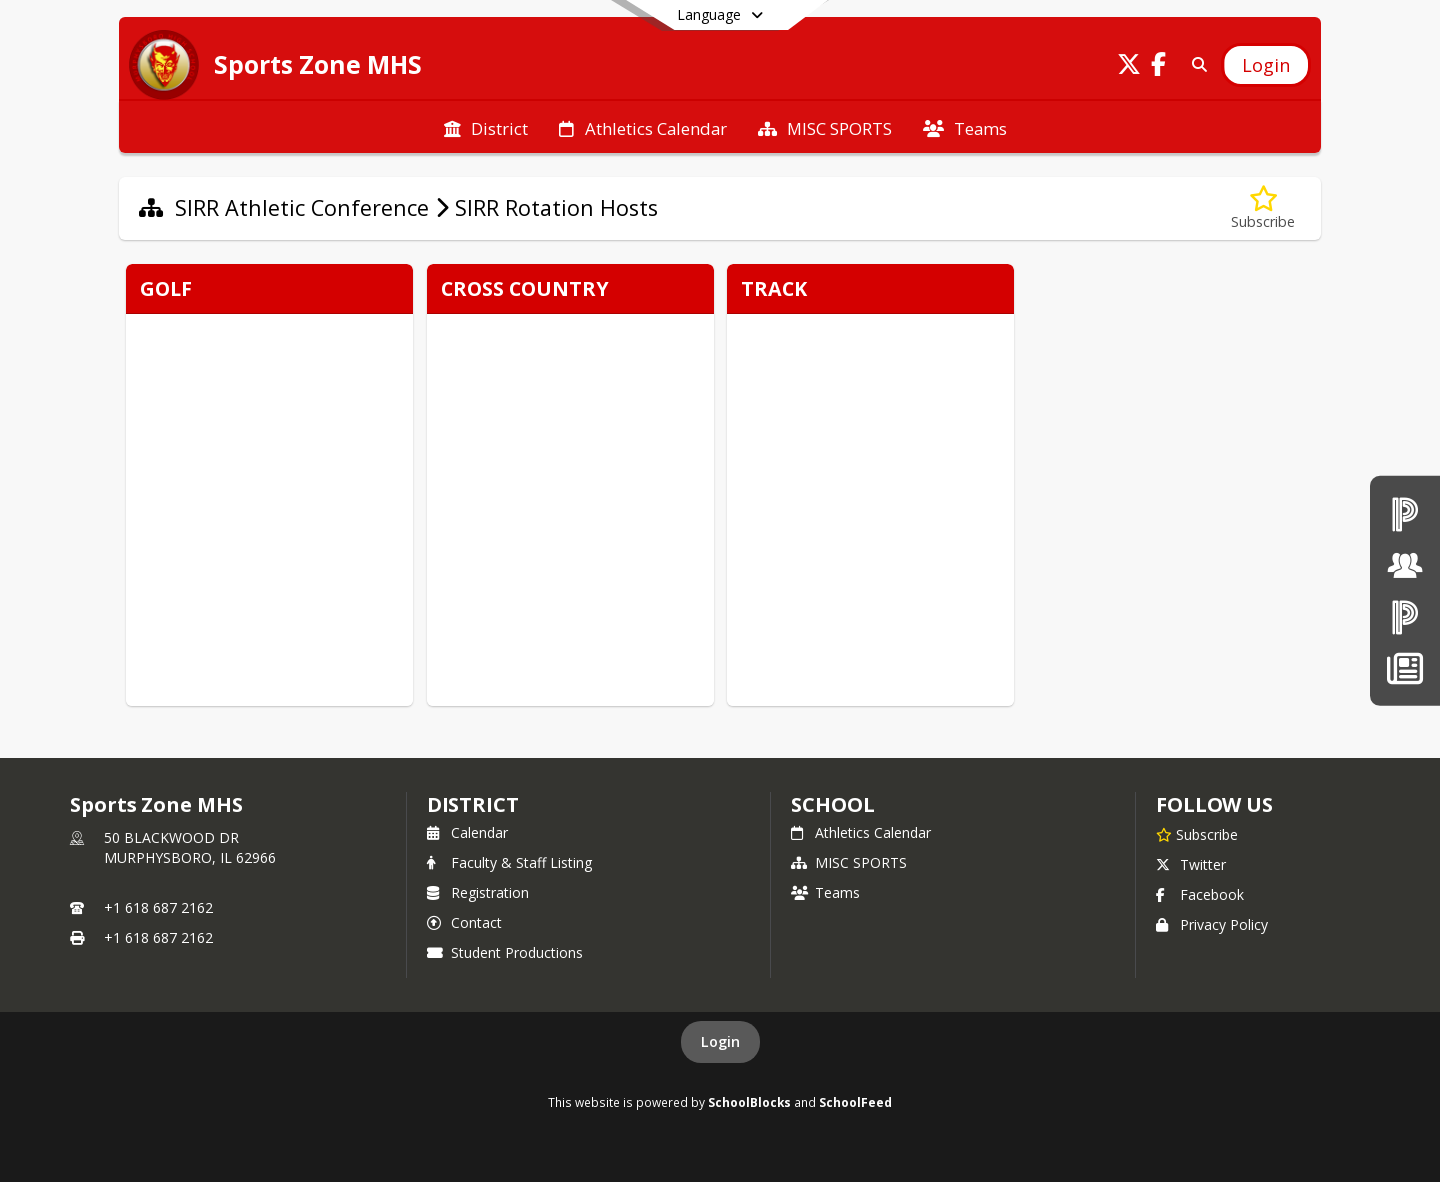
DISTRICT (473, 804)
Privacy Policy (1212, 924)
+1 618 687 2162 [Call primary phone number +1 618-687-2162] (158, 907)
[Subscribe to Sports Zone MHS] (1197, 834)
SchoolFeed (855, 1102)
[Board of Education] (1405, 565)
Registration (478, 892)
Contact (464, 922)
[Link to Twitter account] (1129, 67)
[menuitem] (486, 127)
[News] (1404, 667)
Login (720, 1041)
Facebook (1200, 894)
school (832, 804)
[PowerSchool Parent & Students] (1405, 616)
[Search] (1195, 64)
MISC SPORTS (849, 862)
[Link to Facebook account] (1159, 67)
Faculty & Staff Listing (509, 862)
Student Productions (505, 952)
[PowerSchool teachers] (1405, 513)
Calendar (467, 832)
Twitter (1191, 864)
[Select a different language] (720, 15)
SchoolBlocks (749, 1102)
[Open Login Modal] (1266, 65)
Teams (825, 892)
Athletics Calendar (861, 832)
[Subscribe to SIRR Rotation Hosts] (1263, 208)
